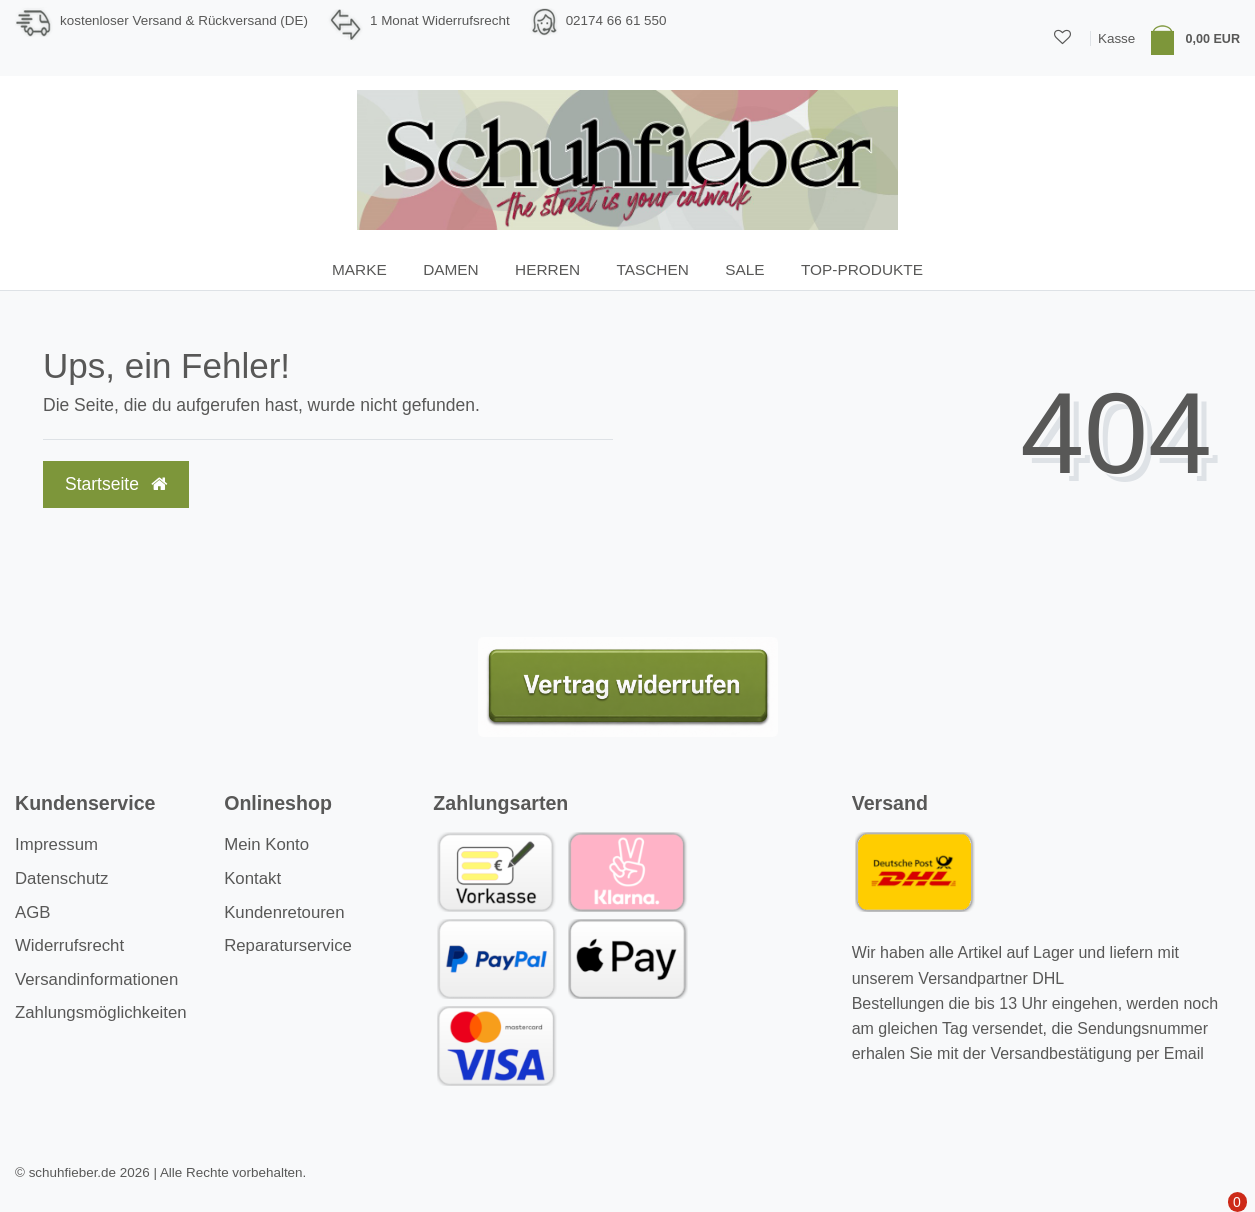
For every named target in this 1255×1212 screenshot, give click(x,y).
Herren (547, 269)
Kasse (1116, 38)
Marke (359, 269)
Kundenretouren (284, 912)
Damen (451, 269)
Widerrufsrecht (69, 945)
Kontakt (252, 878)
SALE (744, 269)
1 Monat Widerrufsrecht (440, 20)
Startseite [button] (116, 484)
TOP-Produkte (862, 269)
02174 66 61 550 (616, 20)
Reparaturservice (288, 945)
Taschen (652, 269)
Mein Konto (266, 844)
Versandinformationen (96, 979)
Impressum (56, 844)
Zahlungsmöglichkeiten (101, 1012)
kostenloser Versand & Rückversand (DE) (184, 20)
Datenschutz (61, 878)
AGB (32, 912)
